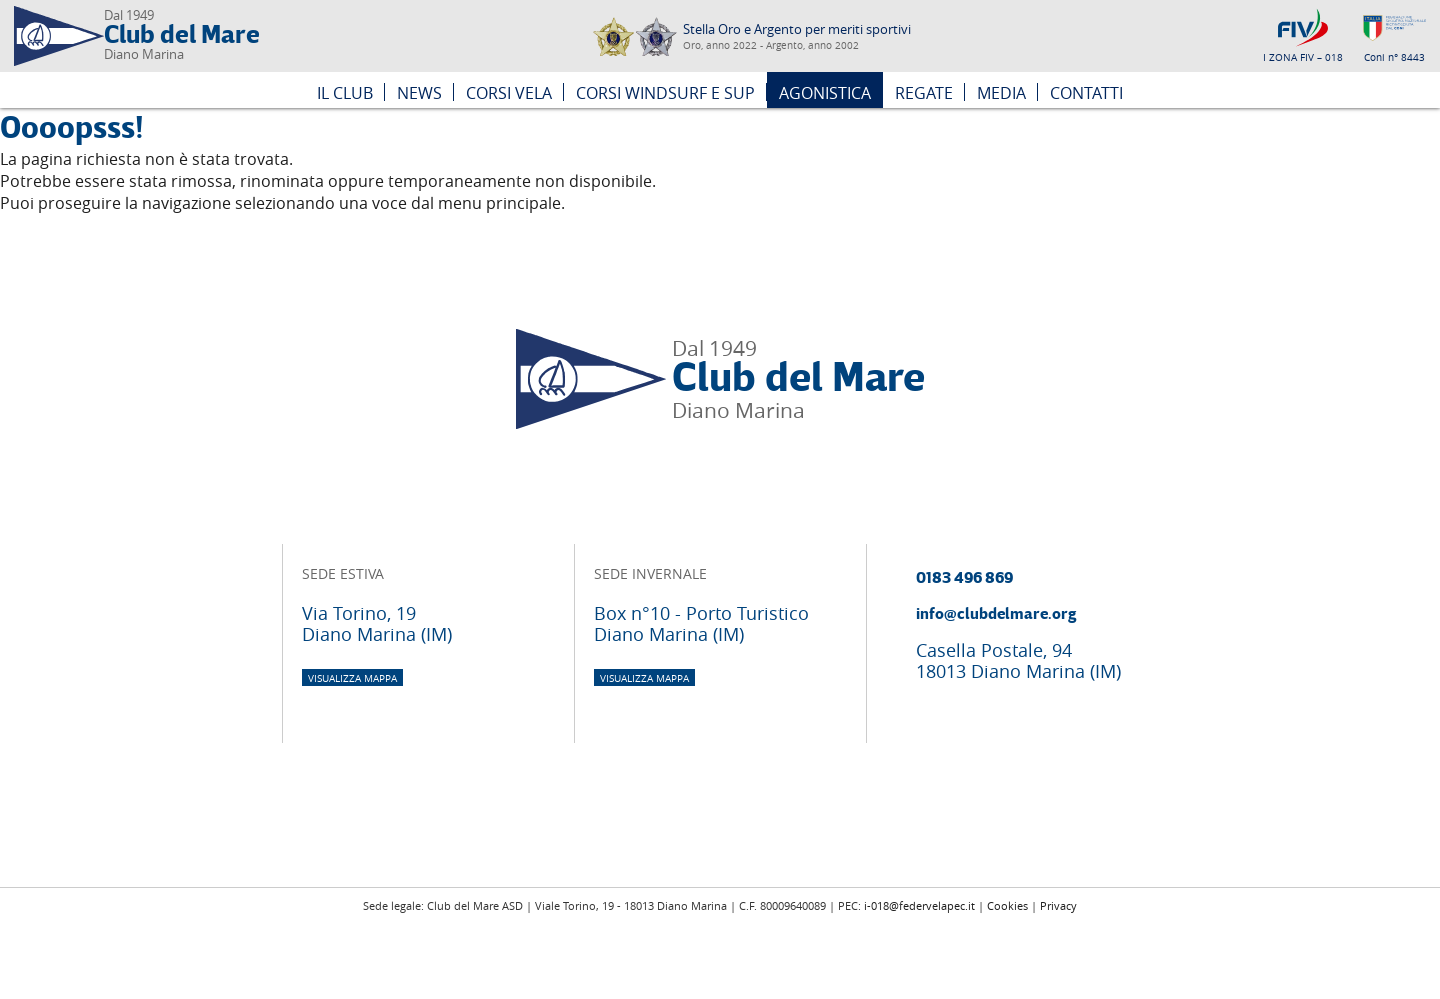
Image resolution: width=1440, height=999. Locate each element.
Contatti (1086, 93)
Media (1001, 93)
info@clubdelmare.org (996, 614)
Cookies (1007, 905)
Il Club (345, 93)
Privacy (1058, 905)
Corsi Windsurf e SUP (665, 93)
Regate (924, 93)
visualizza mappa (352, 678)
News (419, 93)
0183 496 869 (964, 578)
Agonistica (825, 93)
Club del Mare (182, 35)
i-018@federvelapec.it (919, 905)
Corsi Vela (509, 93)
